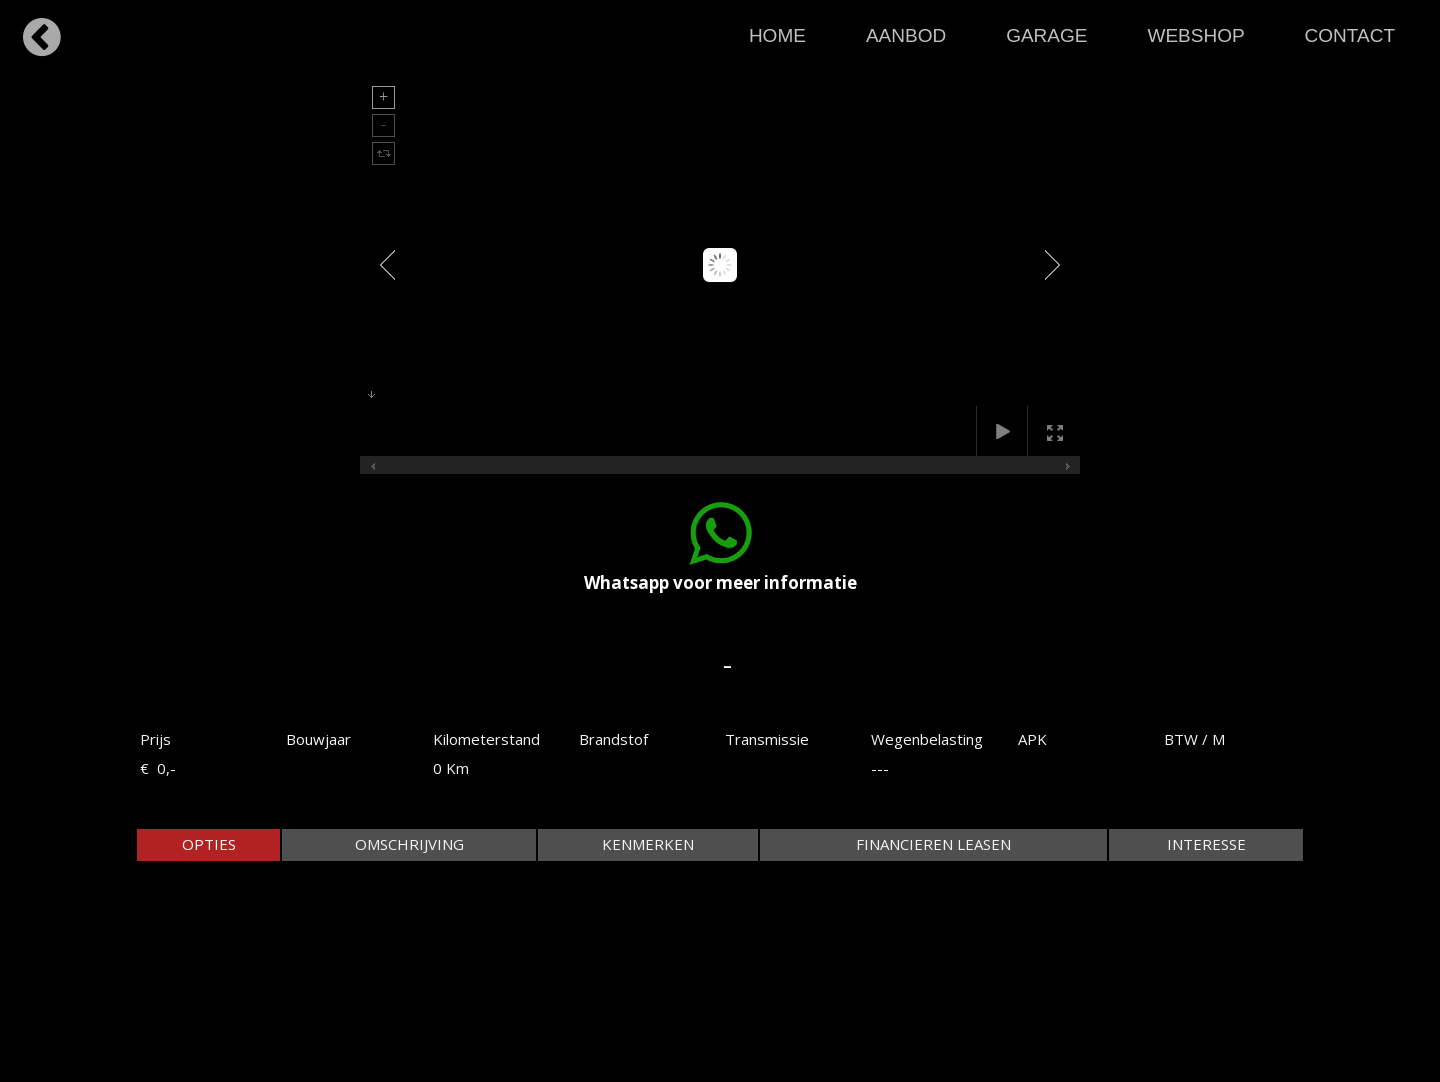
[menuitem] (777, 30)
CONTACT (1350, 35)
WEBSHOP (1195, 35)
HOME (777, 35)
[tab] (208, 844)
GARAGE (1046, 35)
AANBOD (906, 35)
